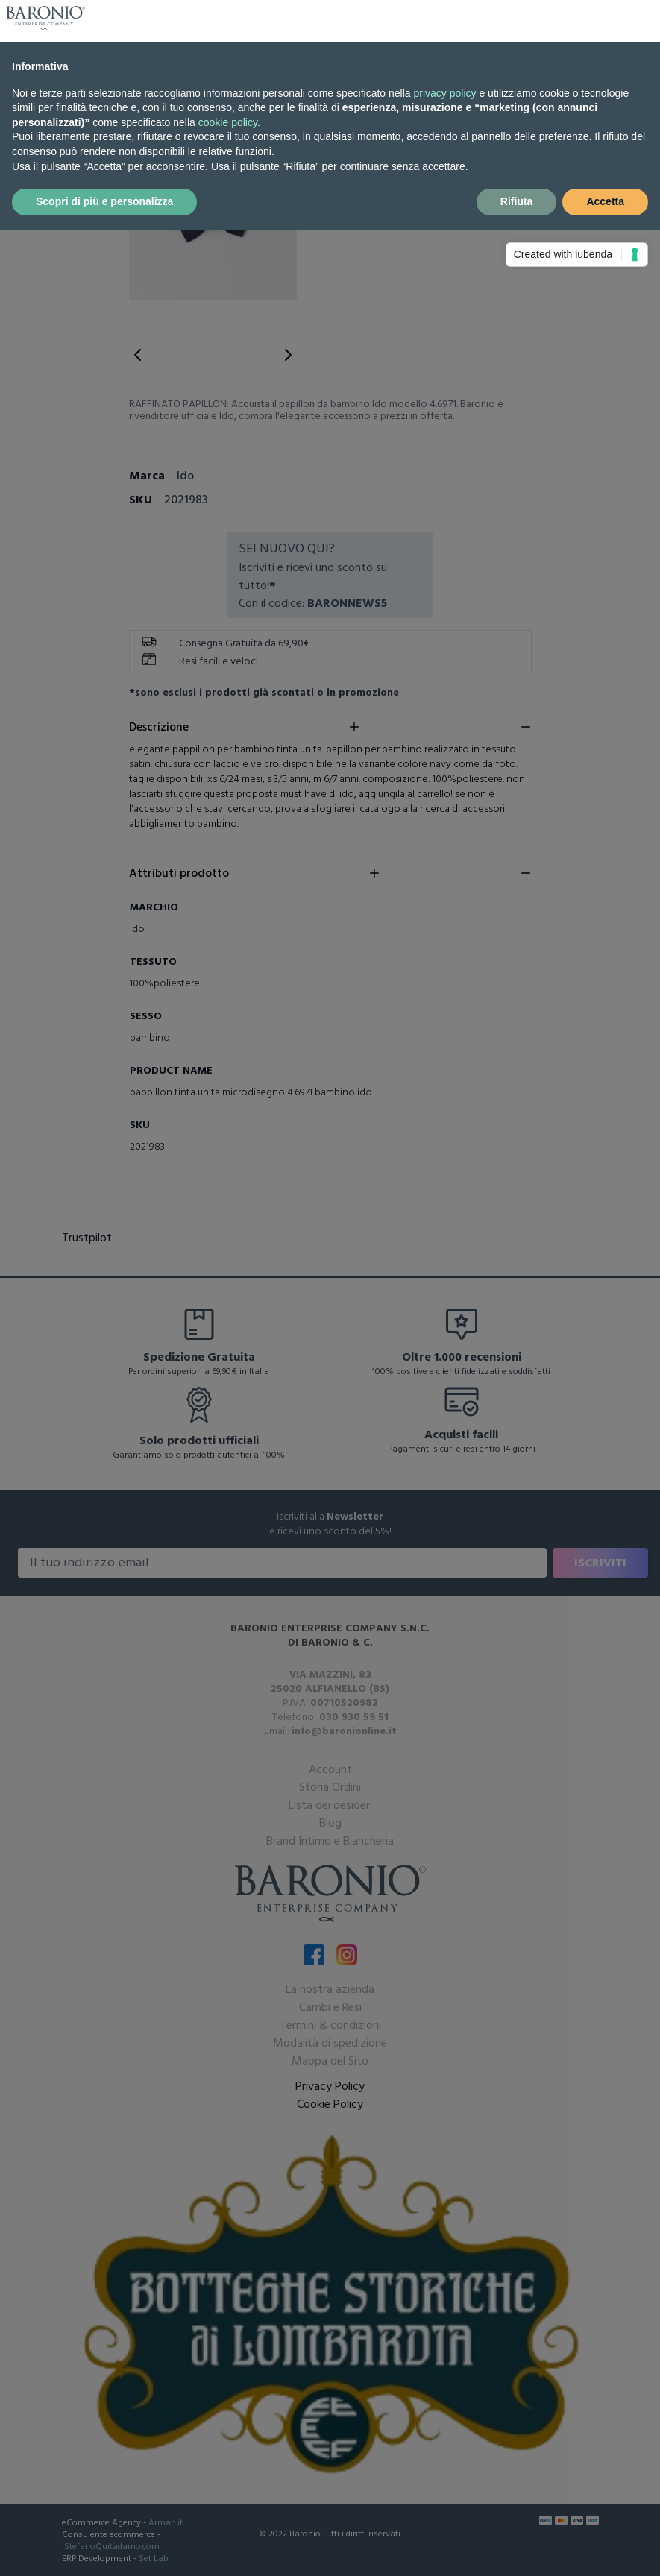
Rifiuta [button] (516, 201)
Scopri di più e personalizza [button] (104, 201)
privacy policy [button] (445, 93)
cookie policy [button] (227, 122)
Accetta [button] (605, 201)
